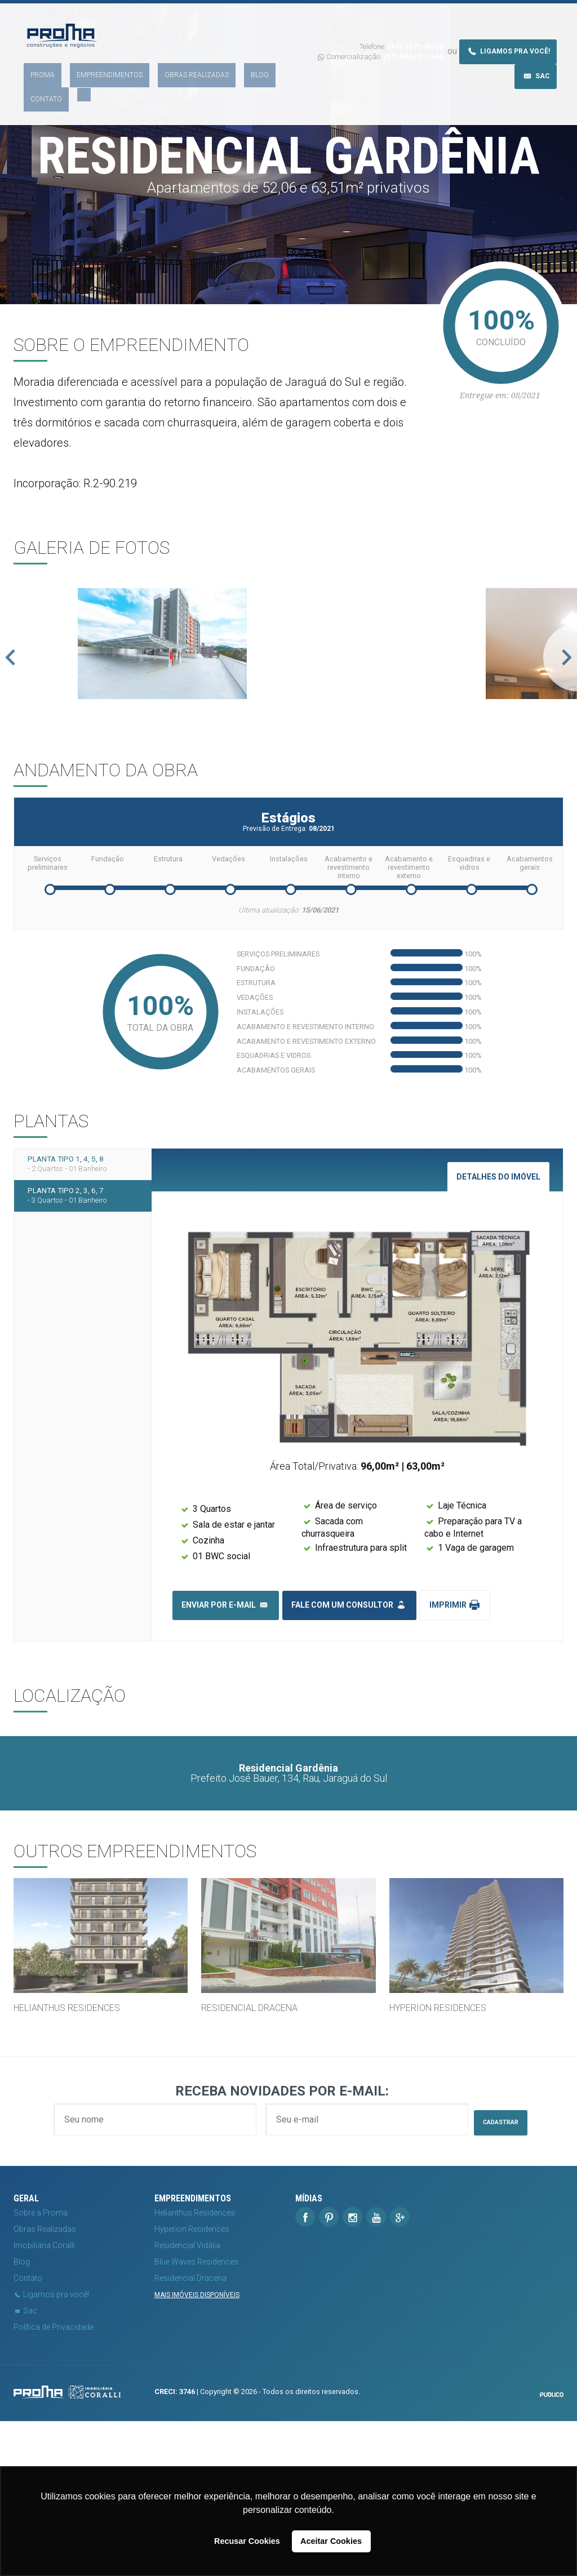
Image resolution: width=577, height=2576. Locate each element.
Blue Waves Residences (196, 2416)
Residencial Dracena (190, 2432)
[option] (288, 724)
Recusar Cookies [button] (247, 2541)
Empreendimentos (88, 59)
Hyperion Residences (191, 2383)
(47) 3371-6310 (415, 24)
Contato (244, 59)
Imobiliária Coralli (44, 2400)
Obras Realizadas (161, 59)
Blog (211, 59)
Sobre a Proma (41, 2367)
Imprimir (455, 1752)
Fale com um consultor (349, 1752)
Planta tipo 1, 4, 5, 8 (83, 1318)
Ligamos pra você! (508, 28)
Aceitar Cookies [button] (331, 2541)
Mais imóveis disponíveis (196, 2450)
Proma (35, 59)
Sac (535, 53)
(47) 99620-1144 (413, 34)
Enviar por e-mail (225, 1752)
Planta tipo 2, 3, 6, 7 (83, 1362)
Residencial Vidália (187, 2400)
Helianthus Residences (194, 2367)
